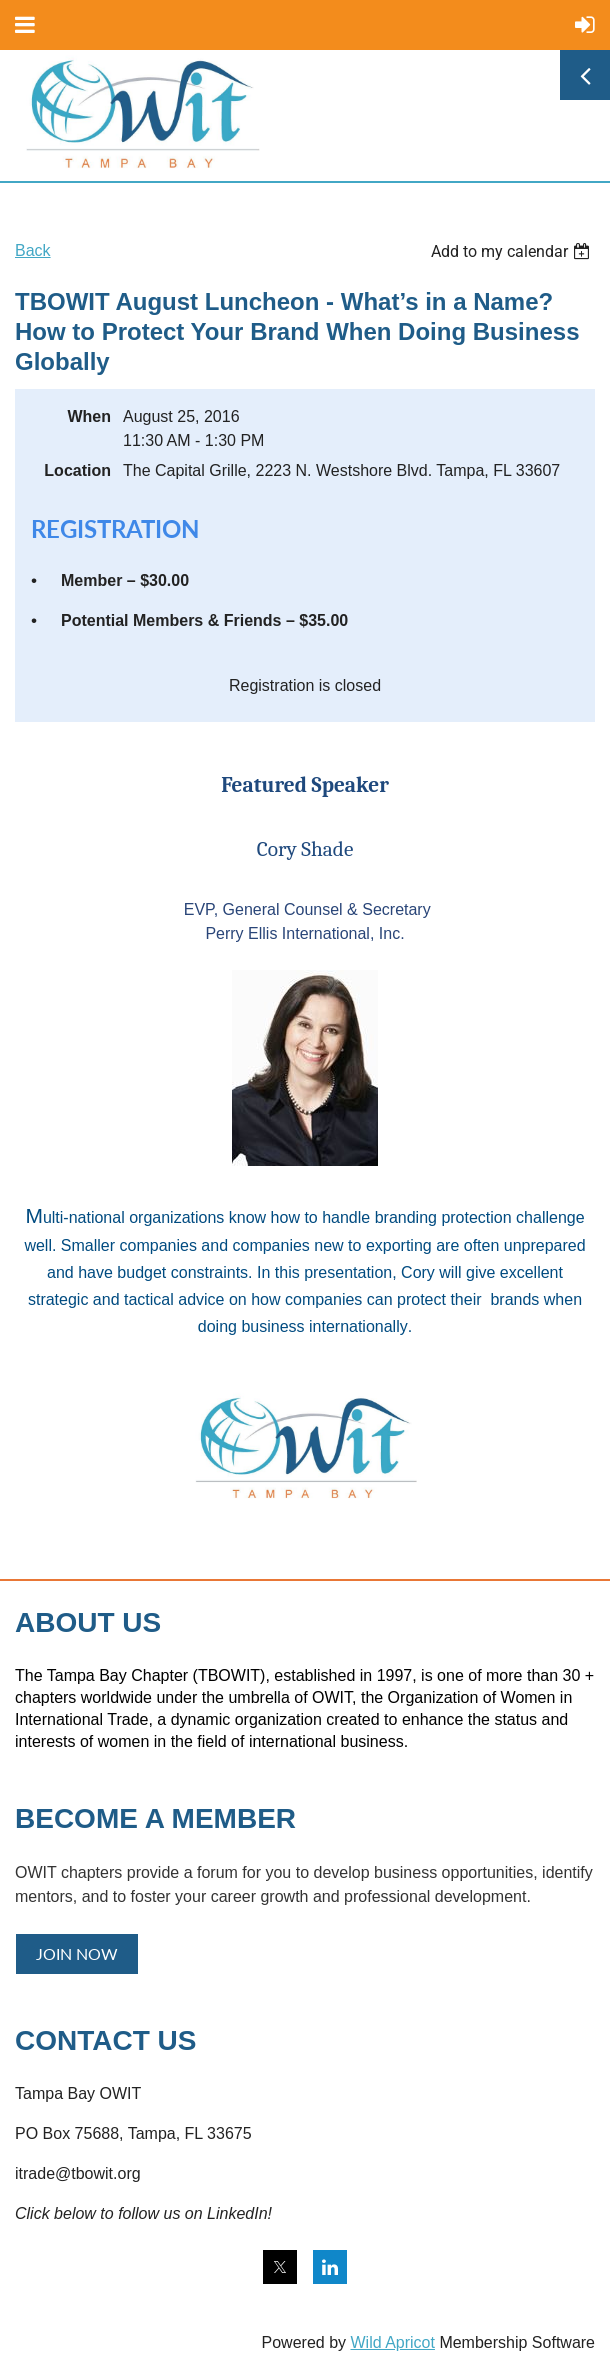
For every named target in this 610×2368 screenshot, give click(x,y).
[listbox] (513, 251)
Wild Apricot (392, 2342)
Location (77, 470)
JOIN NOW (77, 1953)
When (89, 416)
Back (33, 250)
